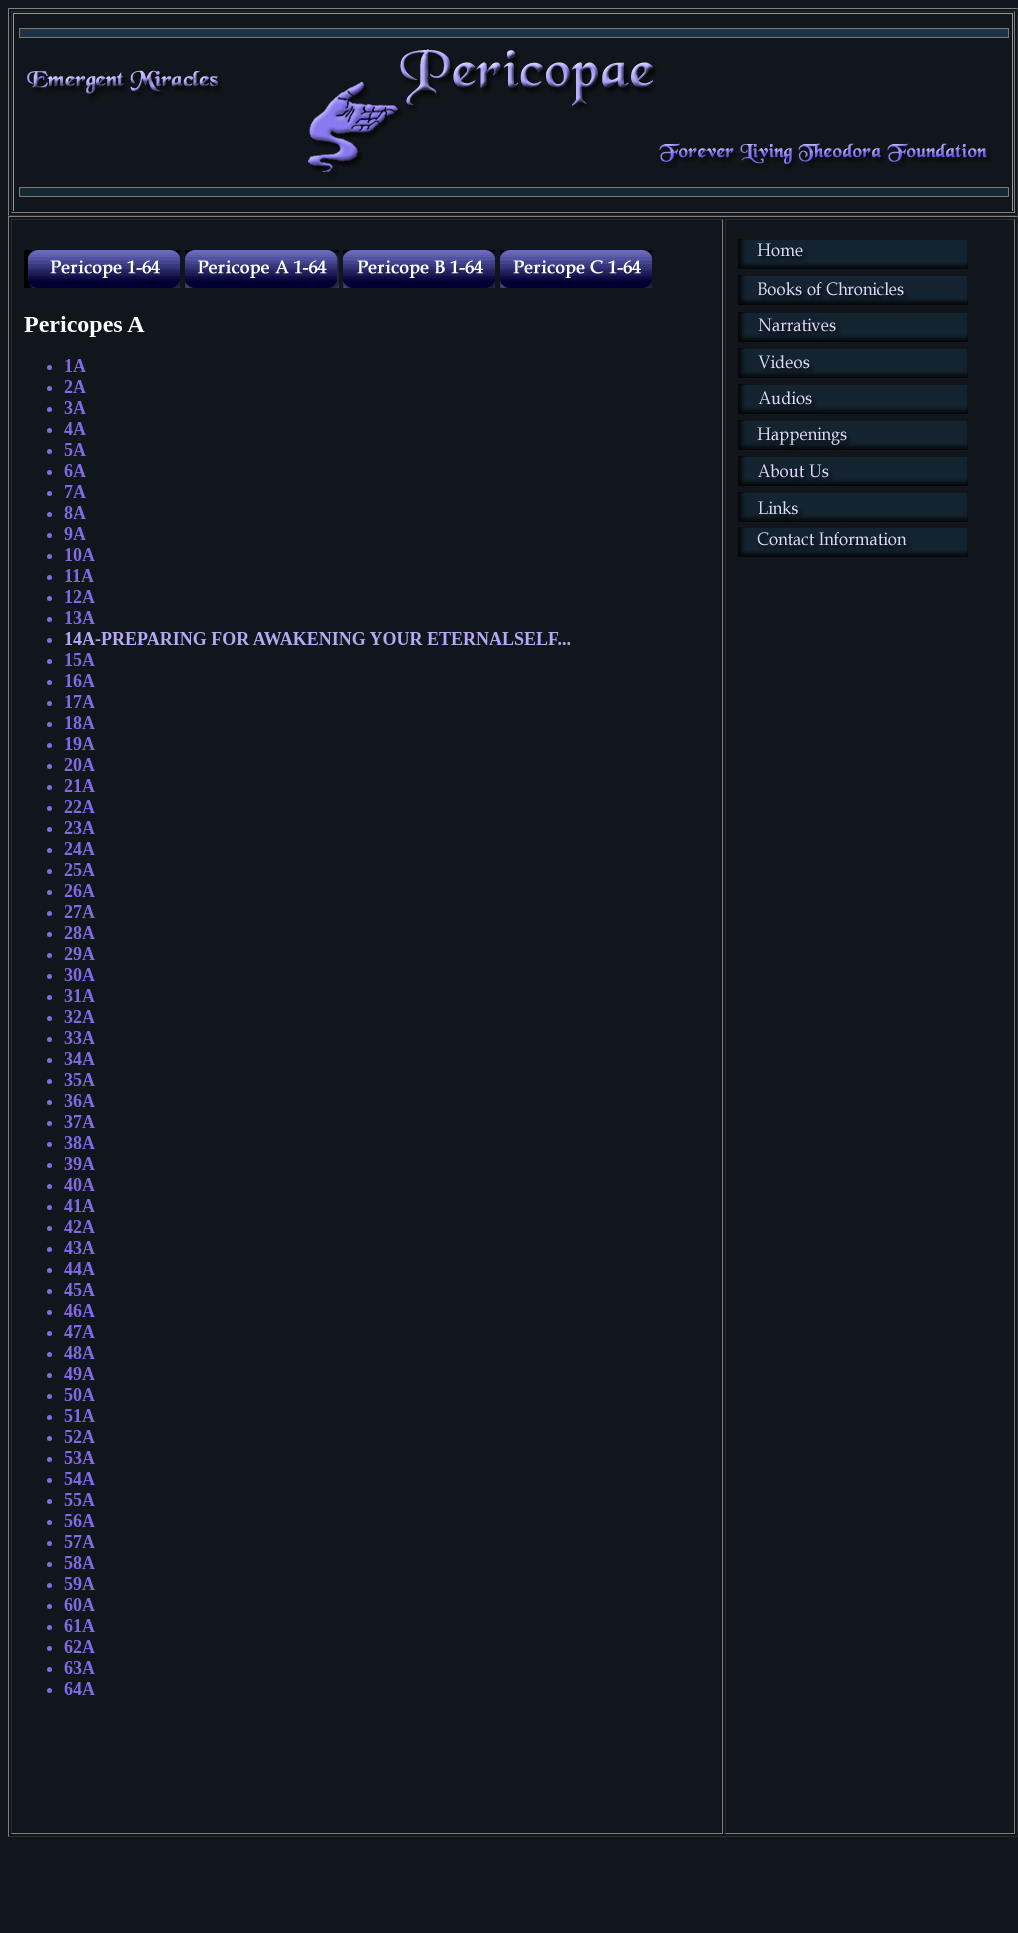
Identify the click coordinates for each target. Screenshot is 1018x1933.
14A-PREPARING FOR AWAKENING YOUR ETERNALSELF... (317, 639)
